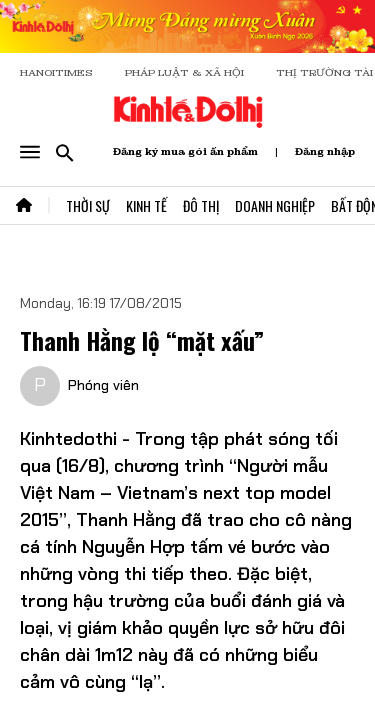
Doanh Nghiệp (275, 205)
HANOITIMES (56, 72)
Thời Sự (88, 205)
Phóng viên (103, 385)
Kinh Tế (146, 205)
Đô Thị (201, 205)
